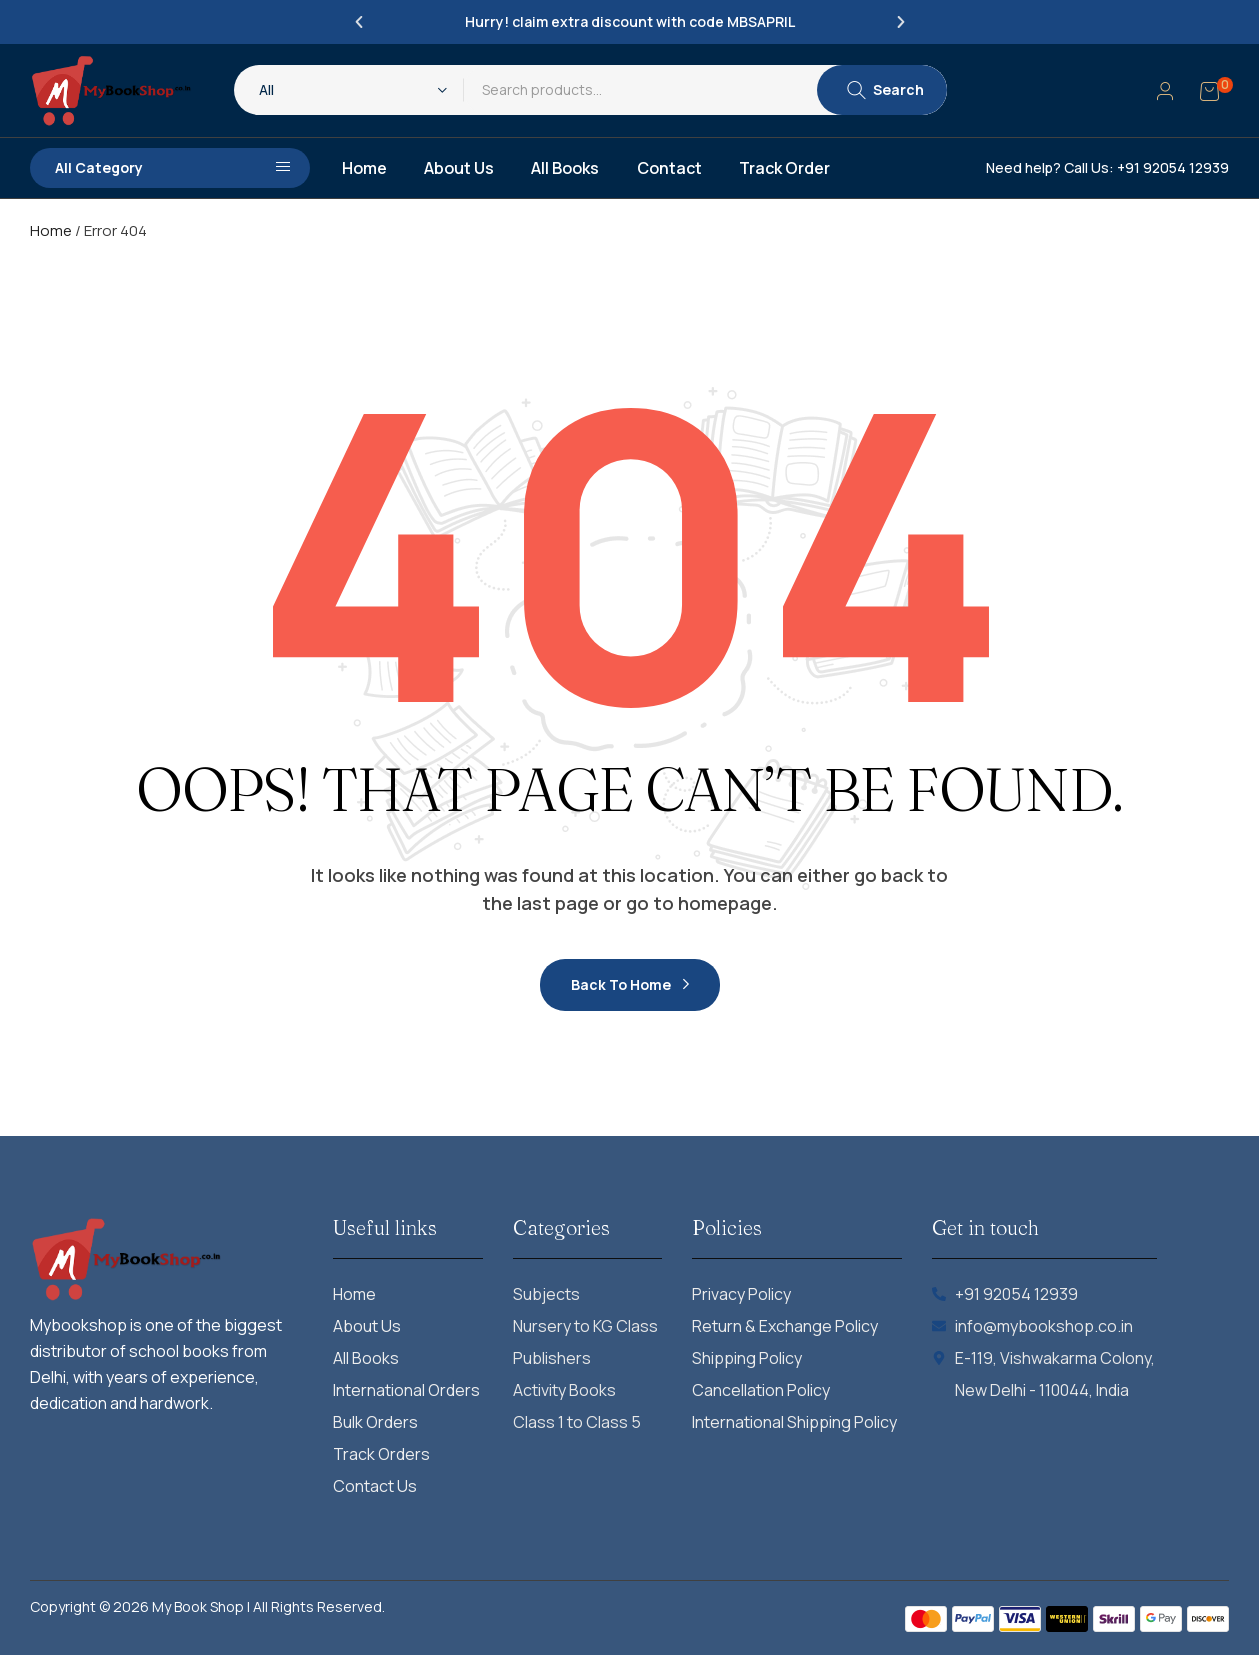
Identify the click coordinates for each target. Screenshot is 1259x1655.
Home (51, 230)
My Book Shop (198, 1606)
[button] (359, 22)
